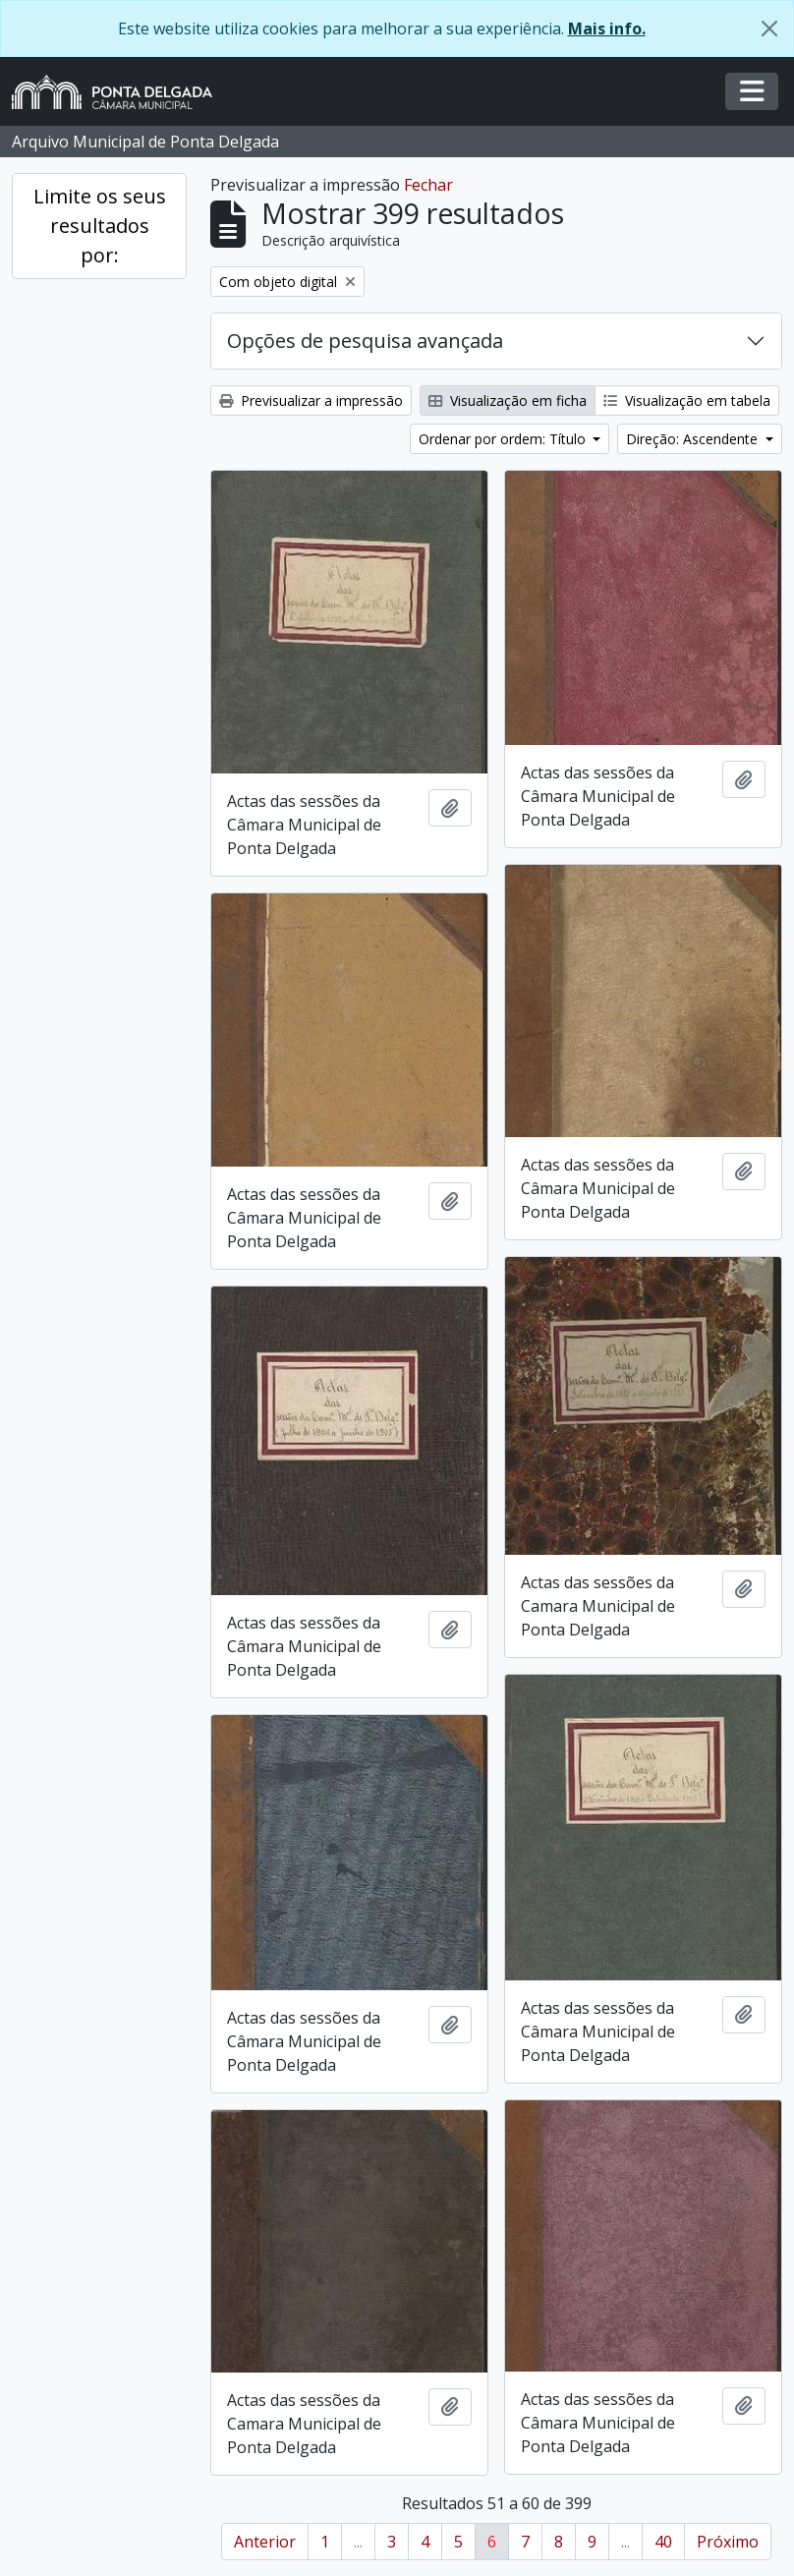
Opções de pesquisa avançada (365, 340)
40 (663, 2541)
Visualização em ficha (507, 400)
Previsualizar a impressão (311, 400)
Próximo (728, 2541)
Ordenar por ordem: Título (504, 438)
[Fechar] (769, 28)
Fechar (428, 185)
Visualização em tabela (686, 400)
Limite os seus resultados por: (99, 225)
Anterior (265, 2541)
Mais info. (607, 28)
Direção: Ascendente (694, 438)
